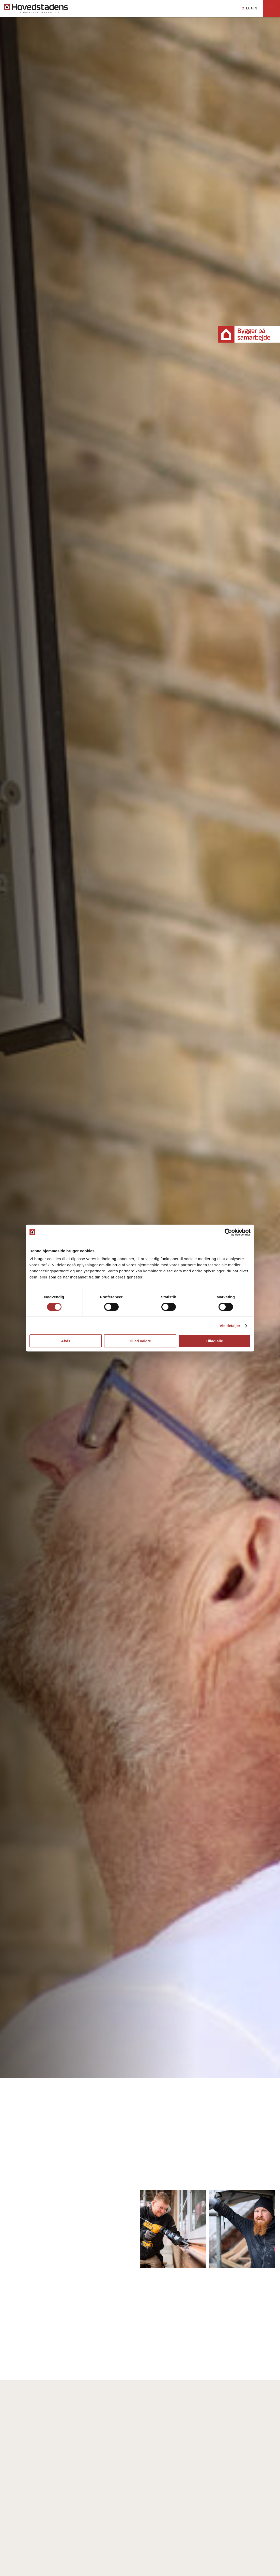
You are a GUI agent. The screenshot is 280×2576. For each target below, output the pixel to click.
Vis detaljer (230, 1325)
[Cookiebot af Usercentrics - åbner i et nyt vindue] (228, 1232)
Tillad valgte (140, 1341)
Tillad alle (214, 1341)
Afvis (65, 1341)
